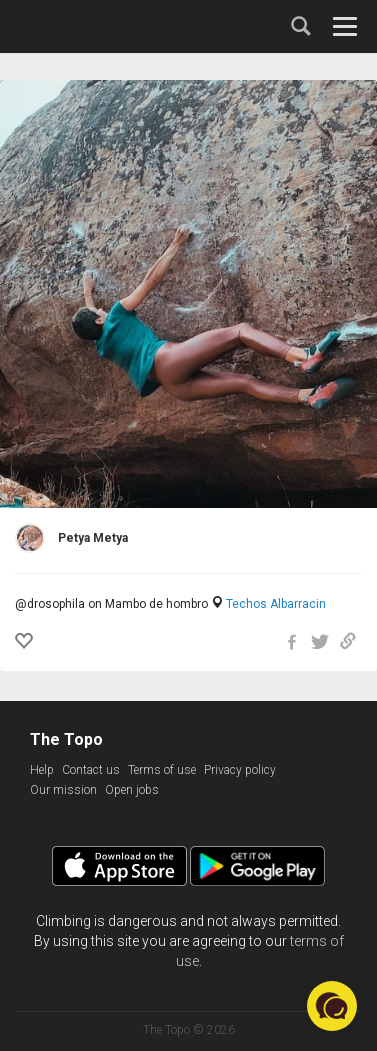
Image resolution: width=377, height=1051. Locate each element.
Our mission (63, 790)
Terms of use (162, 770)
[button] (332, 1006)
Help (42, 770)
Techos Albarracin (276, 604)
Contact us (91, 770)
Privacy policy (240, 770)
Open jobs (132, 790)
